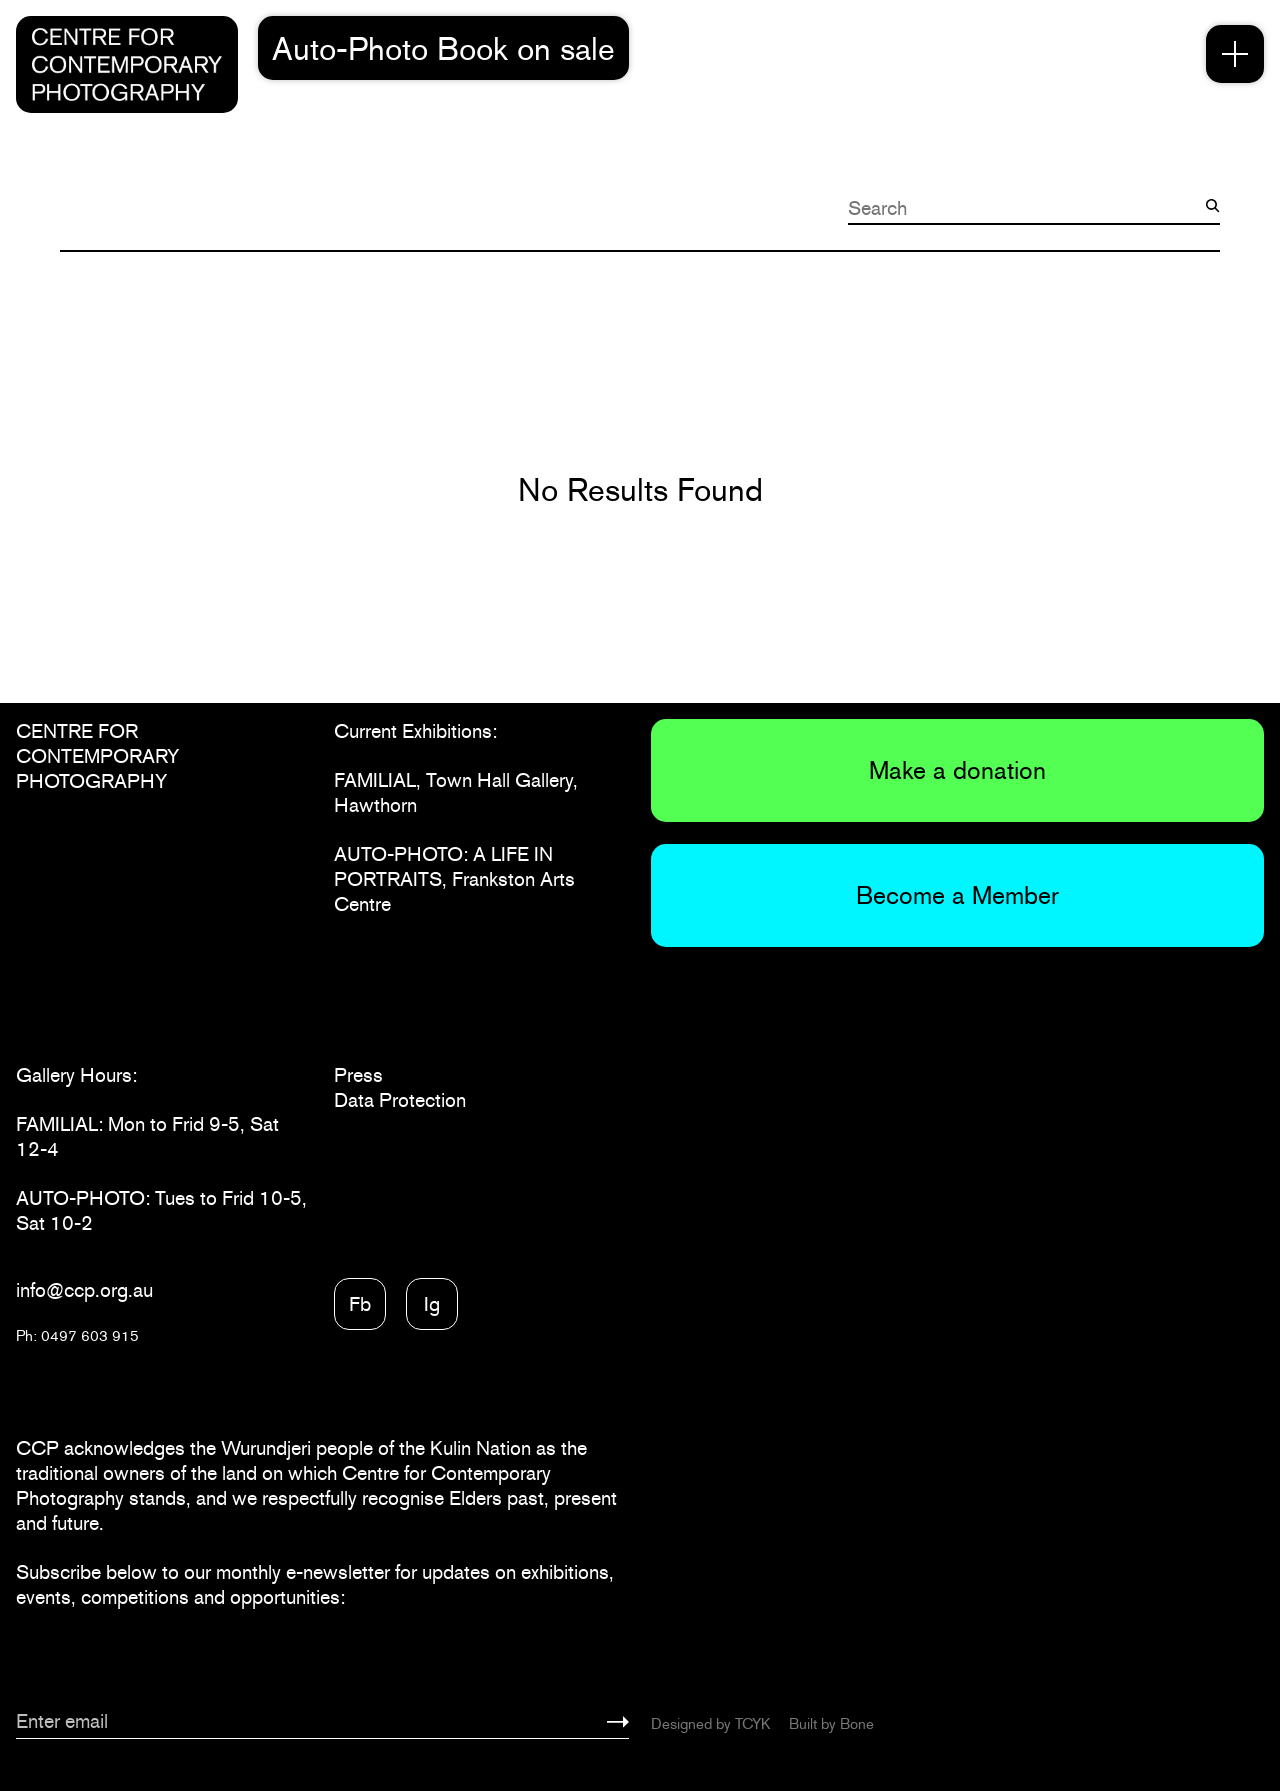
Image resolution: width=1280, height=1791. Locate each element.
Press (358, 1075)
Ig (432, 1304)
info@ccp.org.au (84, 1290)
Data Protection (400, 1100)
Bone (857, 1723)
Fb (360, 1304)
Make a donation (957, 770)
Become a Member (957, 895)
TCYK (752, 1723)
